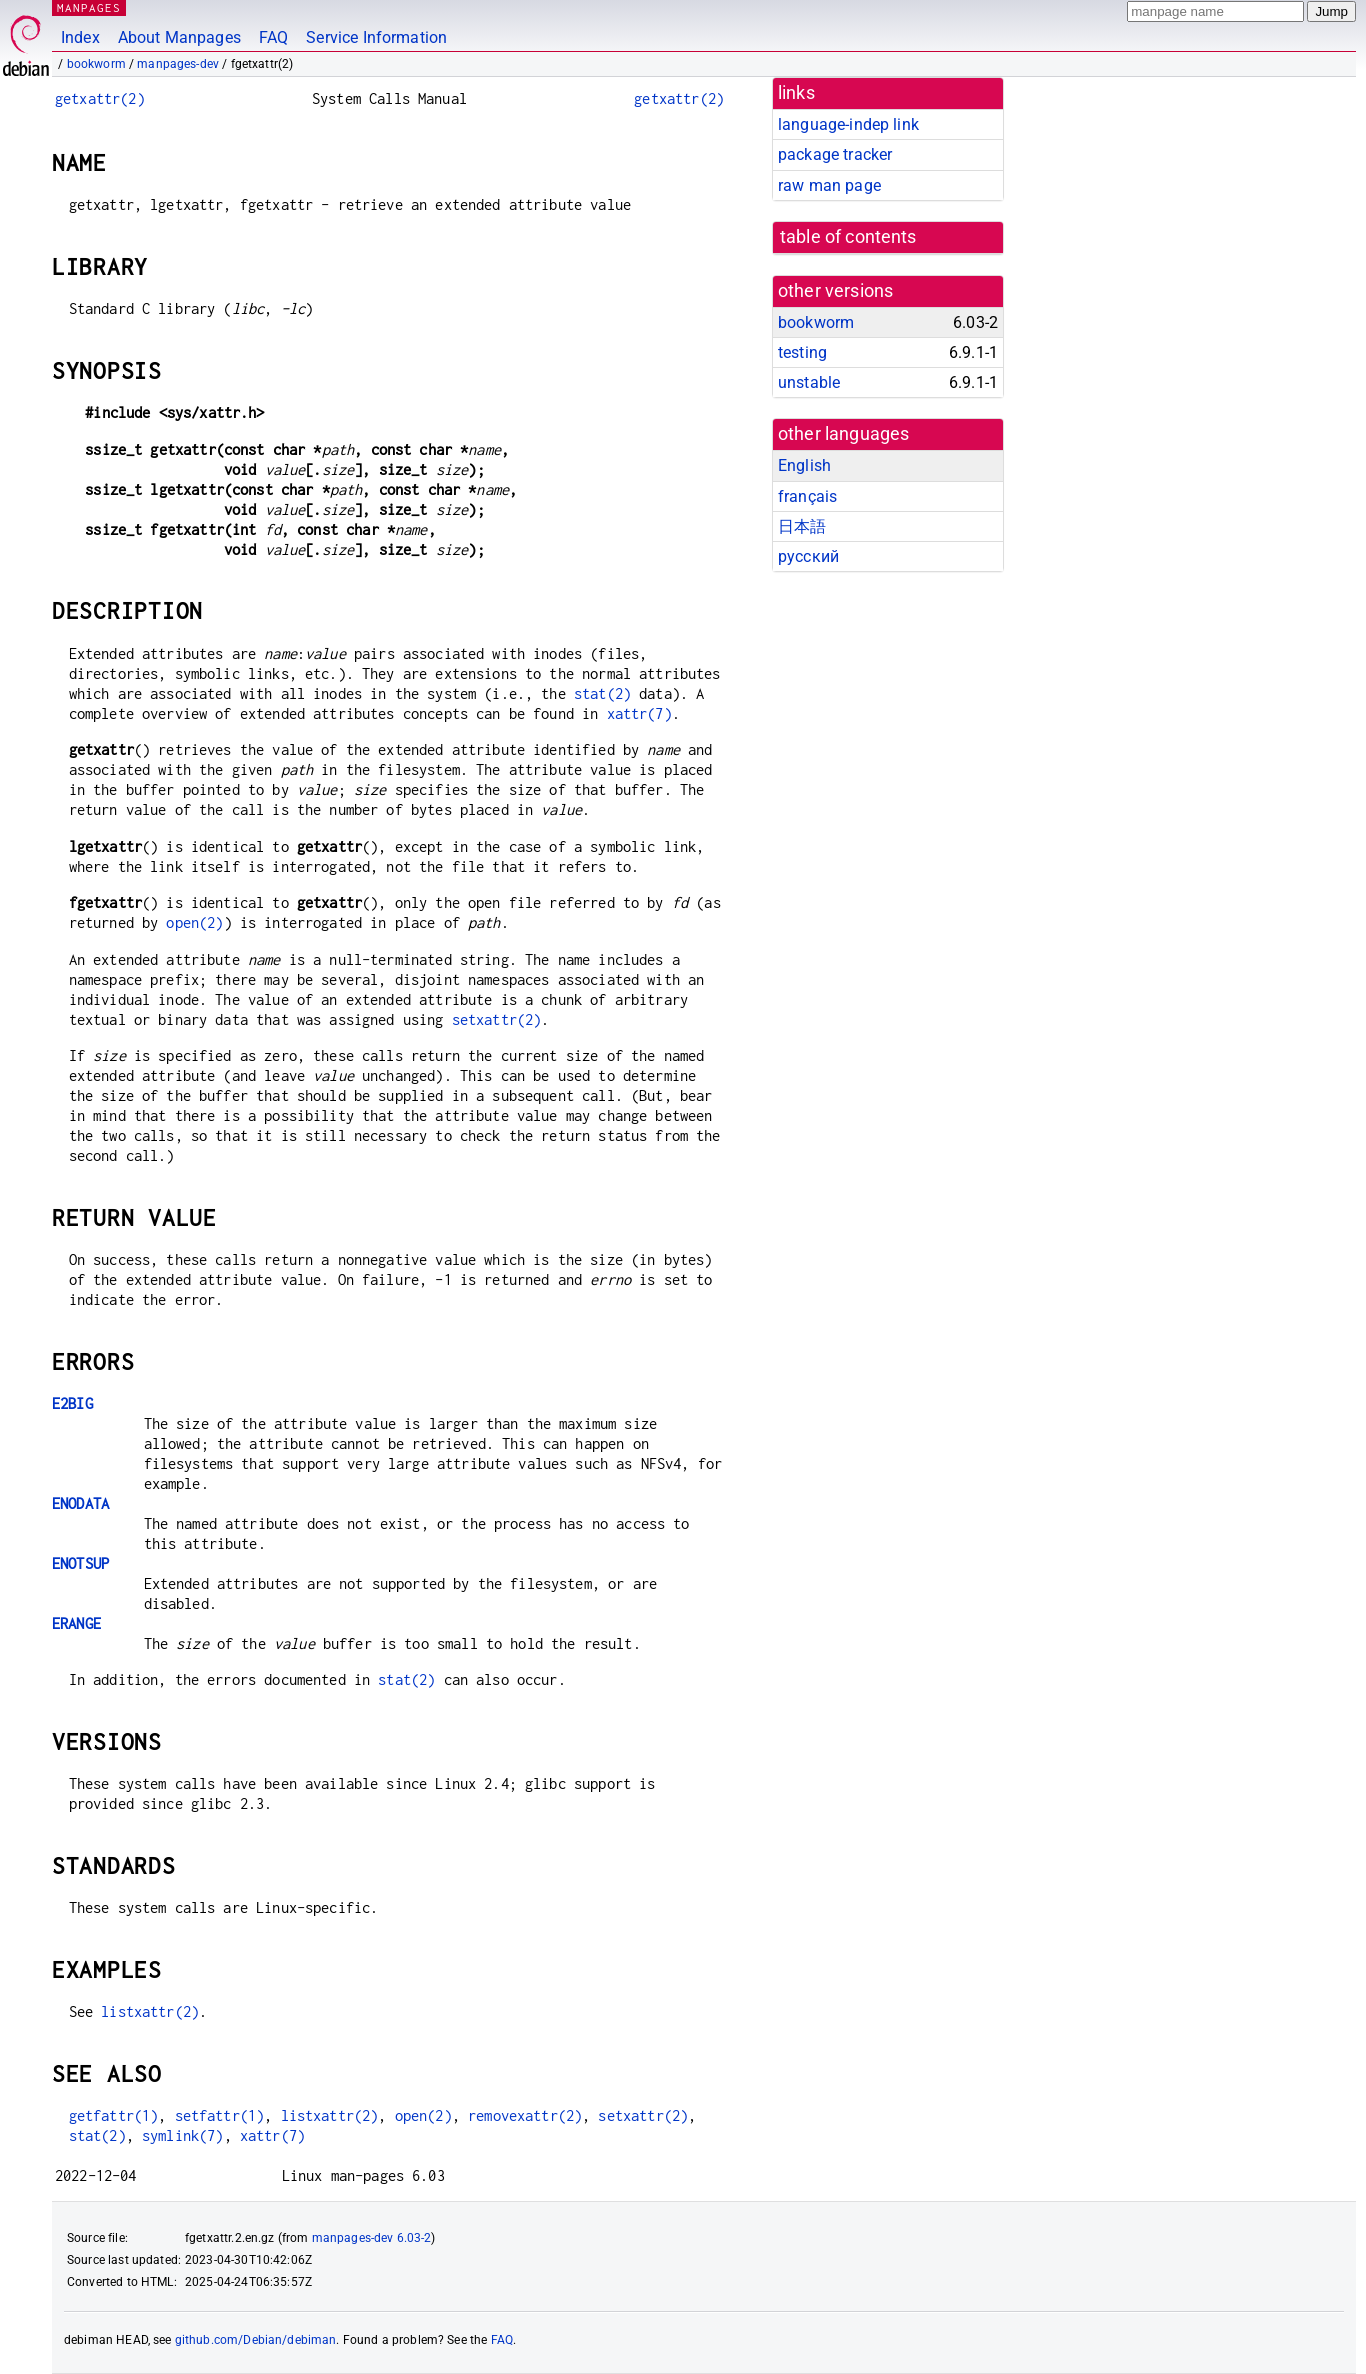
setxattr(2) (497, 1019)
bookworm (96, 64)
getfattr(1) (114, 2115)
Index (80, 37)
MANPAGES (89, 7)
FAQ (273, 37)
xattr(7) (639, 713)
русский (808, 556)
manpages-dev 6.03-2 (372, 2238)
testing (802, 352)
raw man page (829, 185)
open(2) (194, 922)
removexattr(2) (525, 2115)
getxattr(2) (100, 98)
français (807, 496)
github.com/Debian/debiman (256, 2340)
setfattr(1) (220, 2115)
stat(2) (602, 693)
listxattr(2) (150, 2011)
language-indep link (848, 124)
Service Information (376, 37)
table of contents (848, 237)
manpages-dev (178, 64)
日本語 (802, 526)
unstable (809, 382)
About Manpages (179, 37)
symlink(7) (183, 2135)
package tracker (835, 154)
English (804, 465)
